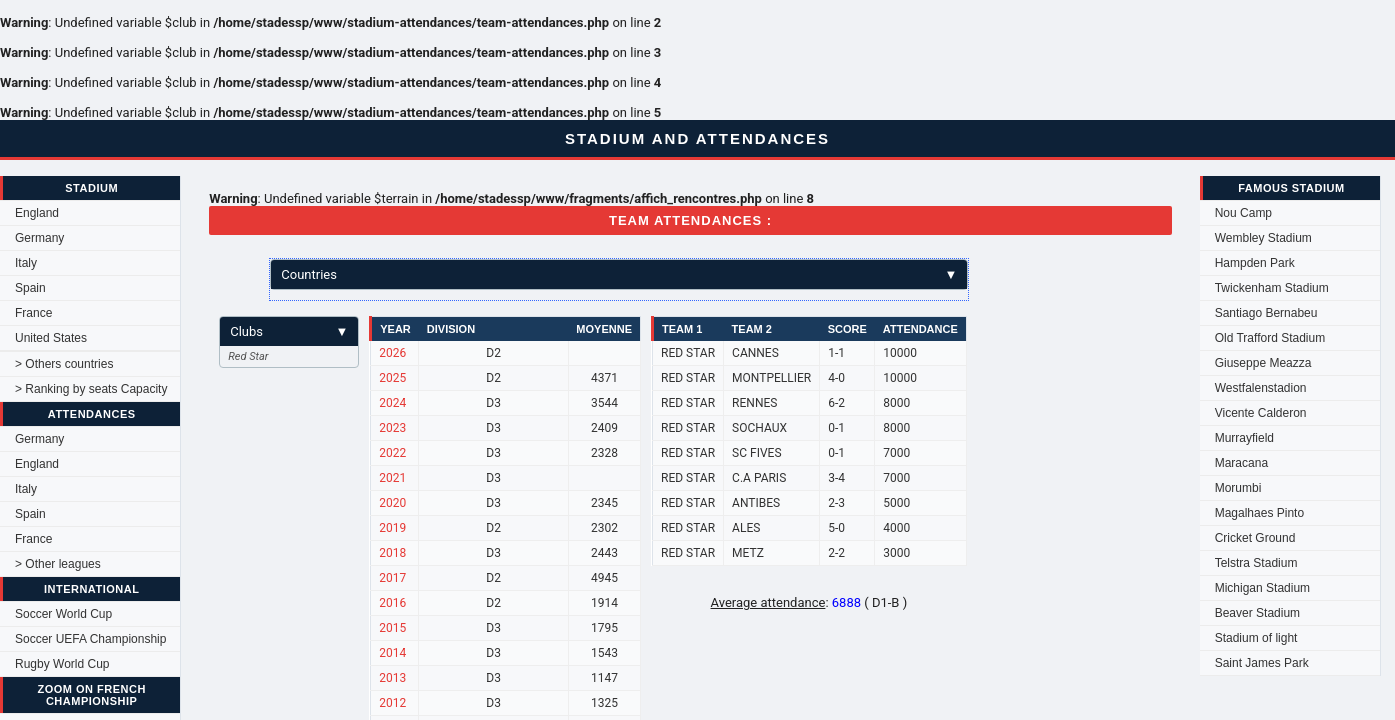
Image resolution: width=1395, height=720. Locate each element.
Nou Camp (1243, 213)
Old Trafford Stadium (1270, 338)
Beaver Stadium (1257, 613)
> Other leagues (58, 564)
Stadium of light (1256, 638)
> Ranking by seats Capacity (91, 389)
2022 (392, 453)
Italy (26, 263)
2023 (392, 428)
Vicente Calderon (1261, 413)
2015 (392, 628)
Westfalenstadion (1261, 388)
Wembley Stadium (1263, 238)
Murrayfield (1244, 438)
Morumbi (1238, 488)
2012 (392, 703)
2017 (392, 578)
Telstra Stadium (1256, 563)
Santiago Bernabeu (1266, 313)
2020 (392, 503)
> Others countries (64, 364)
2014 (392, 653)
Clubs (289, 331)
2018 (392, 553)
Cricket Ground (1255, 538)
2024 (392, 403)
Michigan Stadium (1262, 588)
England (37, 213)
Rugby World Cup (62, 664)
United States (51, 338)
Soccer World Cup (63, 614)
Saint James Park (1262, 663)
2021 (392, 478)
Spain (30, 288)
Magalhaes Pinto (1259, 513)
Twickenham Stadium (1272, 288)
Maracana (1241, 463)
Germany (39, 238)
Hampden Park (1255, 263)
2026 (392, 353)
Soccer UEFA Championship (90, 639)
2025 (392, 378)
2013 (392, 678)
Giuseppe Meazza (1263, 363)
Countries (619, 274)
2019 (392, 528)
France (33, 313)
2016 (392, 603)
